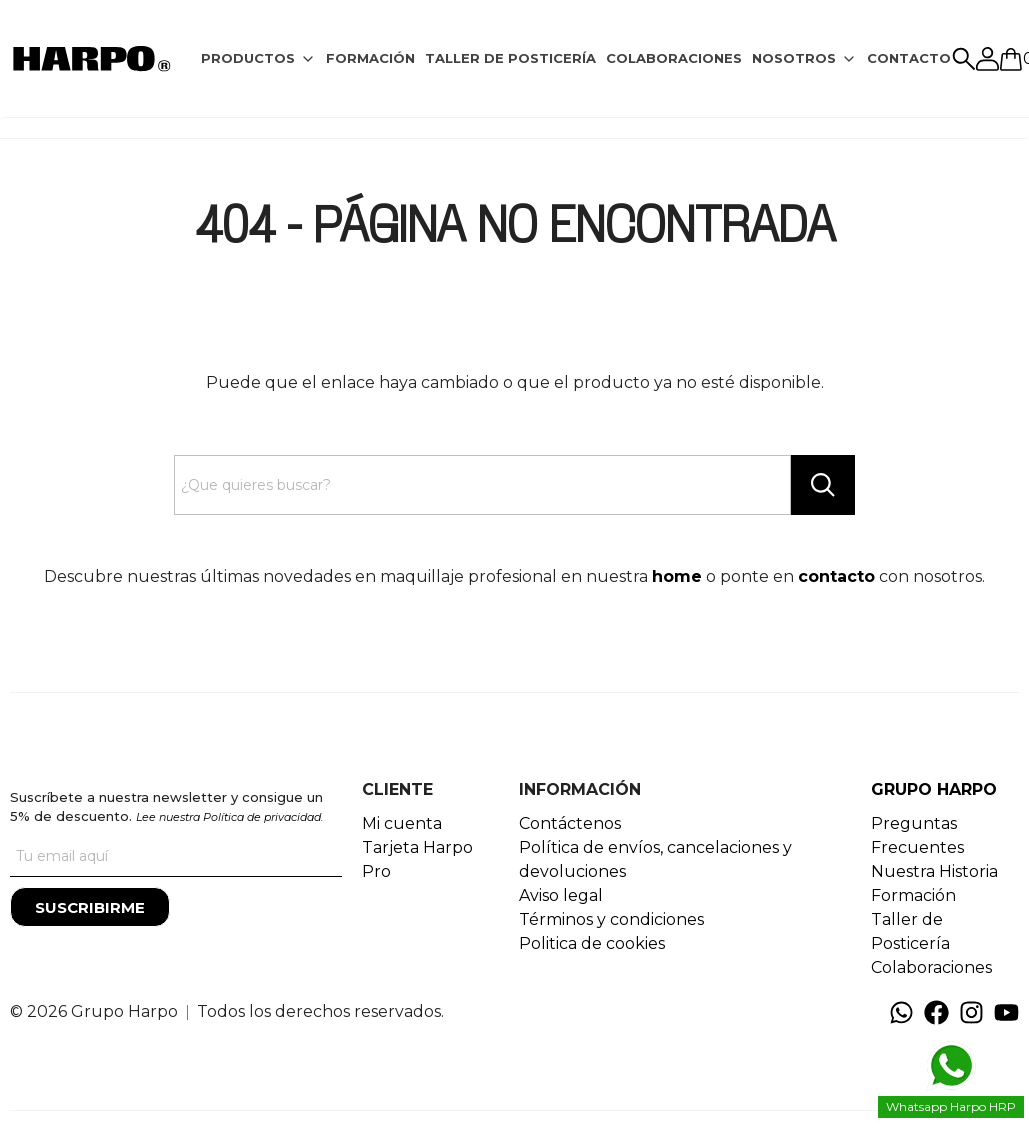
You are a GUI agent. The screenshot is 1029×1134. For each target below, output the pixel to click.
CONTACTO (909, 58)
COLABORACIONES (674, 58)
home (677, 576)
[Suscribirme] (90, 907)
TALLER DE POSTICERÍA (510, 58)
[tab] (258, 59)
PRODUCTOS (248, 58)
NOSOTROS (794, 58)
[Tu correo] (176, 857)
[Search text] (482, 485)
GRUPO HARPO (934, 789)
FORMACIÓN (370, 58)
